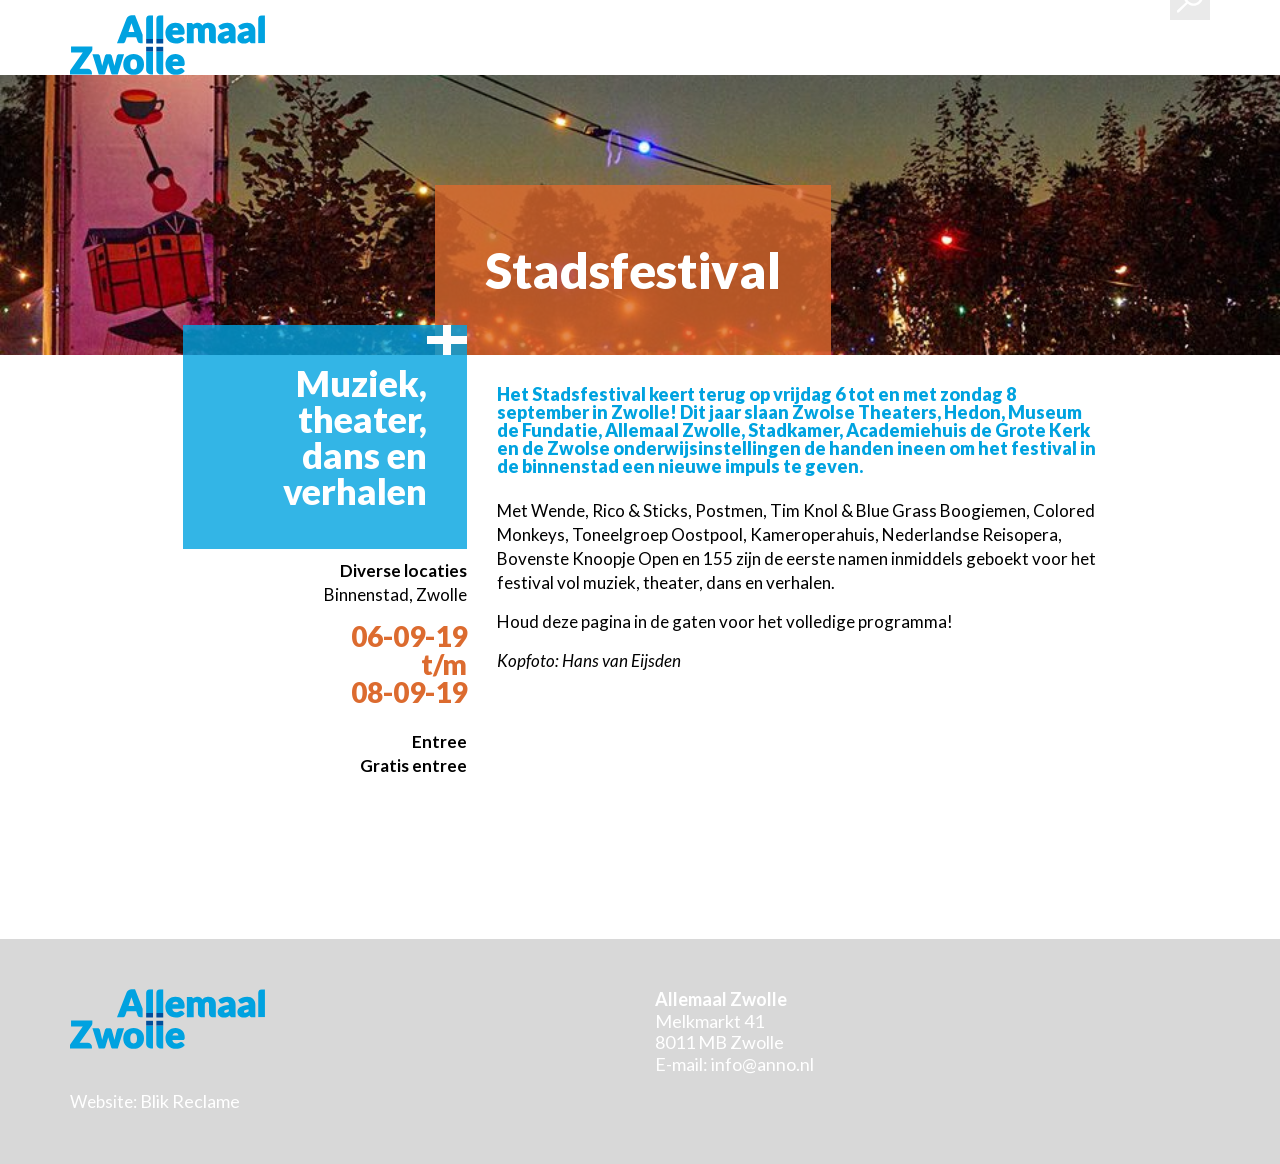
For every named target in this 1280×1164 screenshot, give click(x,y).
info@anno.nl (762, 1064)
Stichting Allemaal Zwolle (167, 45)
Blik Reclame (190, 1101)
